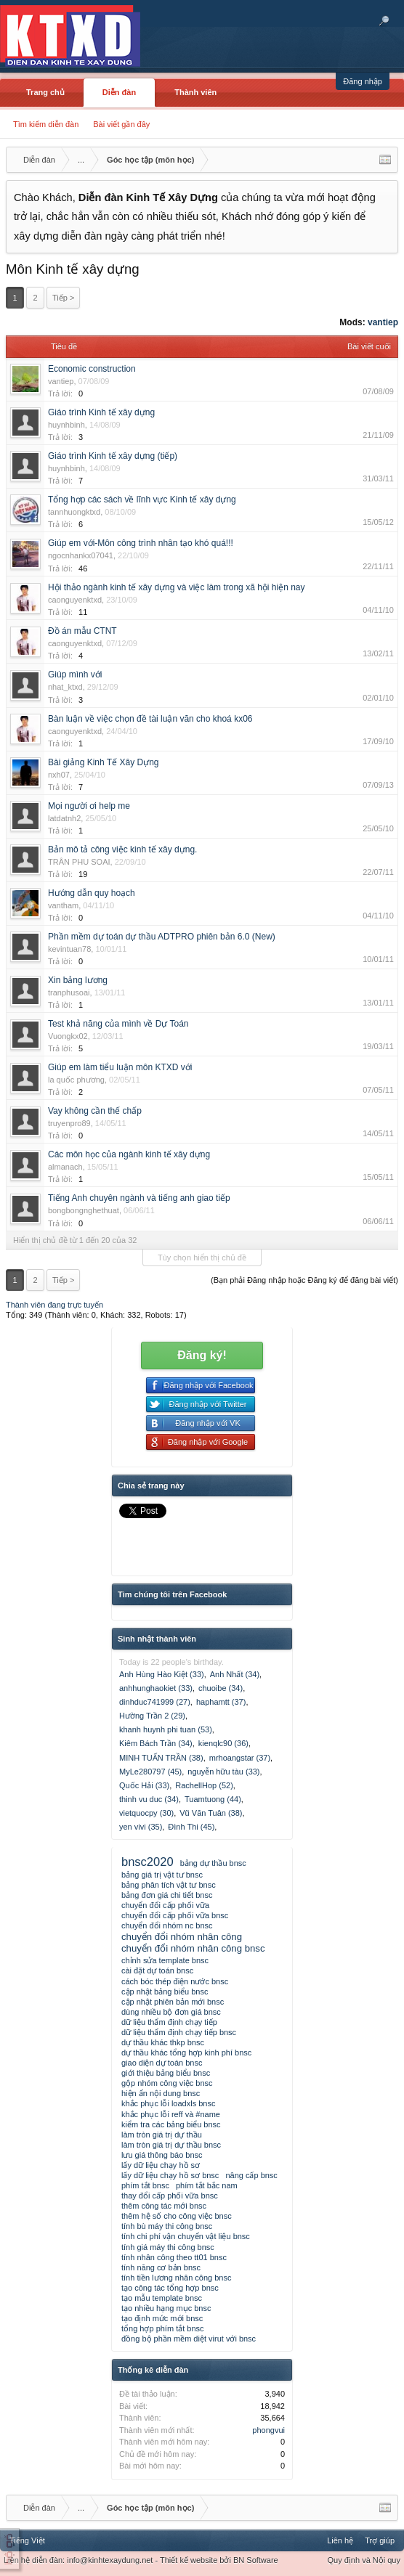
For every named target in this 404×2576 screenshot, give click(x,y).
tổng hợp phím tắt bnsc (162, 2328)
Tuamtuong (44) (213, 1799)
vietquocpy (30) (146, 1813)
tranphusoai (69, 992)
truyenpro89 (69, 1123)
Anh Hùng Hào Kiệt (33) (161, 1674)
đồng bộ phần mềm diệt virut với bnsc (188, 2338)
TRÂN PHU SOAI (79, 861)
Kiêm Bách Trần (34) (156, 1743)
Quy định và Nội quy (364, 2560)
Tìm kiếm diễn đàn (45, 124)
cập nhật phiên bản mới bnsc (172, 2001)
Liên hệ (340, 2540)
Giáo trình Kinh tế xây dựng (101, 412)
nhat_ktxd (65, 686)
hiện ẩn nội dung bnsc (160, 2093)
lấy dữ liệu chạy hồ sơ (160, 2165)
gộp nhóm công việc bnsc (167, 2083)
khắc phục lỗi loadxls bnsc (168, 2103)
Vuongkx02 (68, 1036)
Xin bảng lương (78, 980)
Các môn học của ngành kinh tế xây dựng (129, 1154)
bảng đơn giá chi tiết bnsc (166, 1895)
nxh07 (59, 774)
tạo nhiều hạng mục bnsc (166, 2308)
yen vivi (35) (140, 1826)
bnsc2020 (147, 1861)
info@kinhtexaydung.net (110, 2560)
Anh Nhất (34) (234, 1674)
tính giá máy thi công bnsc (167, 2247)
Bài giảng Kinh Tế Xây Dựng (103, 762)
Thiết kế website (188, 2560)
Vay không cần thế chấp (95, 1111)
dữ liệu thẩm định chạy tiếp (169, 2022)
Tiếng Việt (27, 2540)
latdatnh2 (64, 818)
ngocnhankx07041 (80, 555)
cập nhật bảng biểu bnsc (164, 1991)
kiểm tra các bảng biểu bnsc (171, 2124)
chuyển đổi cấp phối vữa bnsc (174, 1915)
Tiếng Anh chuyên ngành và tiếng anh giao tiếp (139, 1198)
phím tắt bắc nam (207, 2185)
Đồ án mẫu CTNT (82, 631)
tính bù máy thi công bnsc (166, 2226)
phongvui (268, 2430)
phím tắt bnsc (145, 2185)
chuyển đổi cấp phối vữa (165, 1905)
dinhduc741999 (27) (154, 1701)
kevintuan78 (69, 949)
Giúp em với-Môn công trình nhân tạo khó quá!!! (140, 543)
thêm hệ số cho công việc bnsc (176, 2216)
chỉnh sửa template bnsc (165, 1960)
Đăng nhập (362, 81)
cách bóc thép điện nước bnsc (174, 1981)
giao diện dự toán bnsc (161, 2062)
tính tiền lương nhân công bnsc (176, 2277)
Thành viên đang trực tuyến (54, 1304)
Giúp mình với (75, 674)
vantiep (383, 322)
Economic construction (92, 369)
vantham (63, 905)
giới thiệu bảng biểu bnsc (165, 2072)
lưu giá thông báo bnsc (162, 2155)
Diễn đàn (119, 92)
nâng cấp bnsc (251, 2175)
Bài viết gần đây (121, 124)
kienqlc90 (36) (223, 1743)
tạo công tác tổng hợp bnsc (170, 2287)
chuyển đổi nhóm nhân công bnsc (193, 1948)
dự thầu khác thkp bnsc (162, 2042)
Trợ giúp (380, 2540)
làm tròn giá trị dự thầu (161, 2134)
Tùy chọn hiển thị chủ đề (202, 1257)
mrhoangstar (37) (239, 1757)
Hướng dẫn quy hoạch (91, 893)
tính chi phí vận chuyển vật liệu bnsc (185, 2236)
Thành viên (195, 92)
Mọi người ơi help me (89, 806)
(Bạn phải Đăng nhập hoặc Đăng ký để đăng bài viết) (304, 1280)
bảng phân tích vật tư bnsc (168, 1884)
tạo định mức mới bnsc (162, 2318)
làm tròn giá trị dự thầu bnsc (171, 2144)
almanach (65, 1166)
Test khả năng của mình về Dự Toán (118, 1024)
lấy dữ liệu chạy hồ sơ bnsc (170, 2175)
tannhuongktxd (74, 512)
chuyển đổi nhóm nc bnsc (167, 1925)
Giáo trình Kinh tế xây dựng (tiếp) (112, 456)
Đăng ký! (202, 1355)
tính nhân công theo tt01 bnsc (174, 2257)
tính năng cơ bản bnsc (161, 2267)
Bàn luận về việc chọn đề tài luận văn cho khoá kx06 (150, 719)
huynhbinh (66, 424)
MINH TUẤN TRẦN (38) (161, 1757)
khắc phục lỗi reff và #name (170, 2114)
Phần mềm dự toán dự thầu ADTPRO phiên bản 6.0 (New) (161, 937)
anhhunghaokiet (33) (156, 1688)
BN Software (255, 2560)
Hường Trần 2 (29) (152, 1715)
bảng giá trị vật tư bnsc (162, 1874)
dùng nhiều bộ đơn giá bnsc (171, 2012)
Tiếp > (63, 297)
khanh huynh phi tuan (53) (165, 1729)
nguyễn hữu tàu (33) (223, 1771)
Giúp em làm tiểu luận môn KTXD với (120, 1067)
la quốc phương (76, 1079)
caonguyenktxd (75, 599)
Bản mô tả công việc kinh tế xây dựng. (122, 849)
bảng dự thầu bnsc (213, 1863)
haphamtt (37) (221, 1701)
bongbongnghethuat (83, 1210)
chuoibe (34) (220, 1688)
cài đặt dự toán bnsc (157, 1970)
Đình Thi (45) (191, 1826)
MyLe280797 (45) (150, 1771)
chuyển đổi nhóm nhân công (181, 1936)
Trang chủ (45, 92)
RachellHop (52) (204, 1785)
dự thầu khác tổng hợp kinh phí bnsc (186, 2052)
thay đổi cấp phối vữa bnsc (169, 2195)
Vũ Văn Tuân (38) (210, 1813)
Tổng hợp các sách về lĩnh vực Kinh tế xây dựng (142, 499)
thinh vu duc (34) (149, 1799)
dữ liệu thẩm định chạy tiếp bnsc (178, 2032)
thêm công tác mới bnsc (163, 2205)
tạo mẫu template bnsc (161, 2298)
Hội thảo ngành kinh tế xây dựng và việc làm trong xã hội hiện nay (176, 587)
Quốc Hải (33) (144, 1785)
